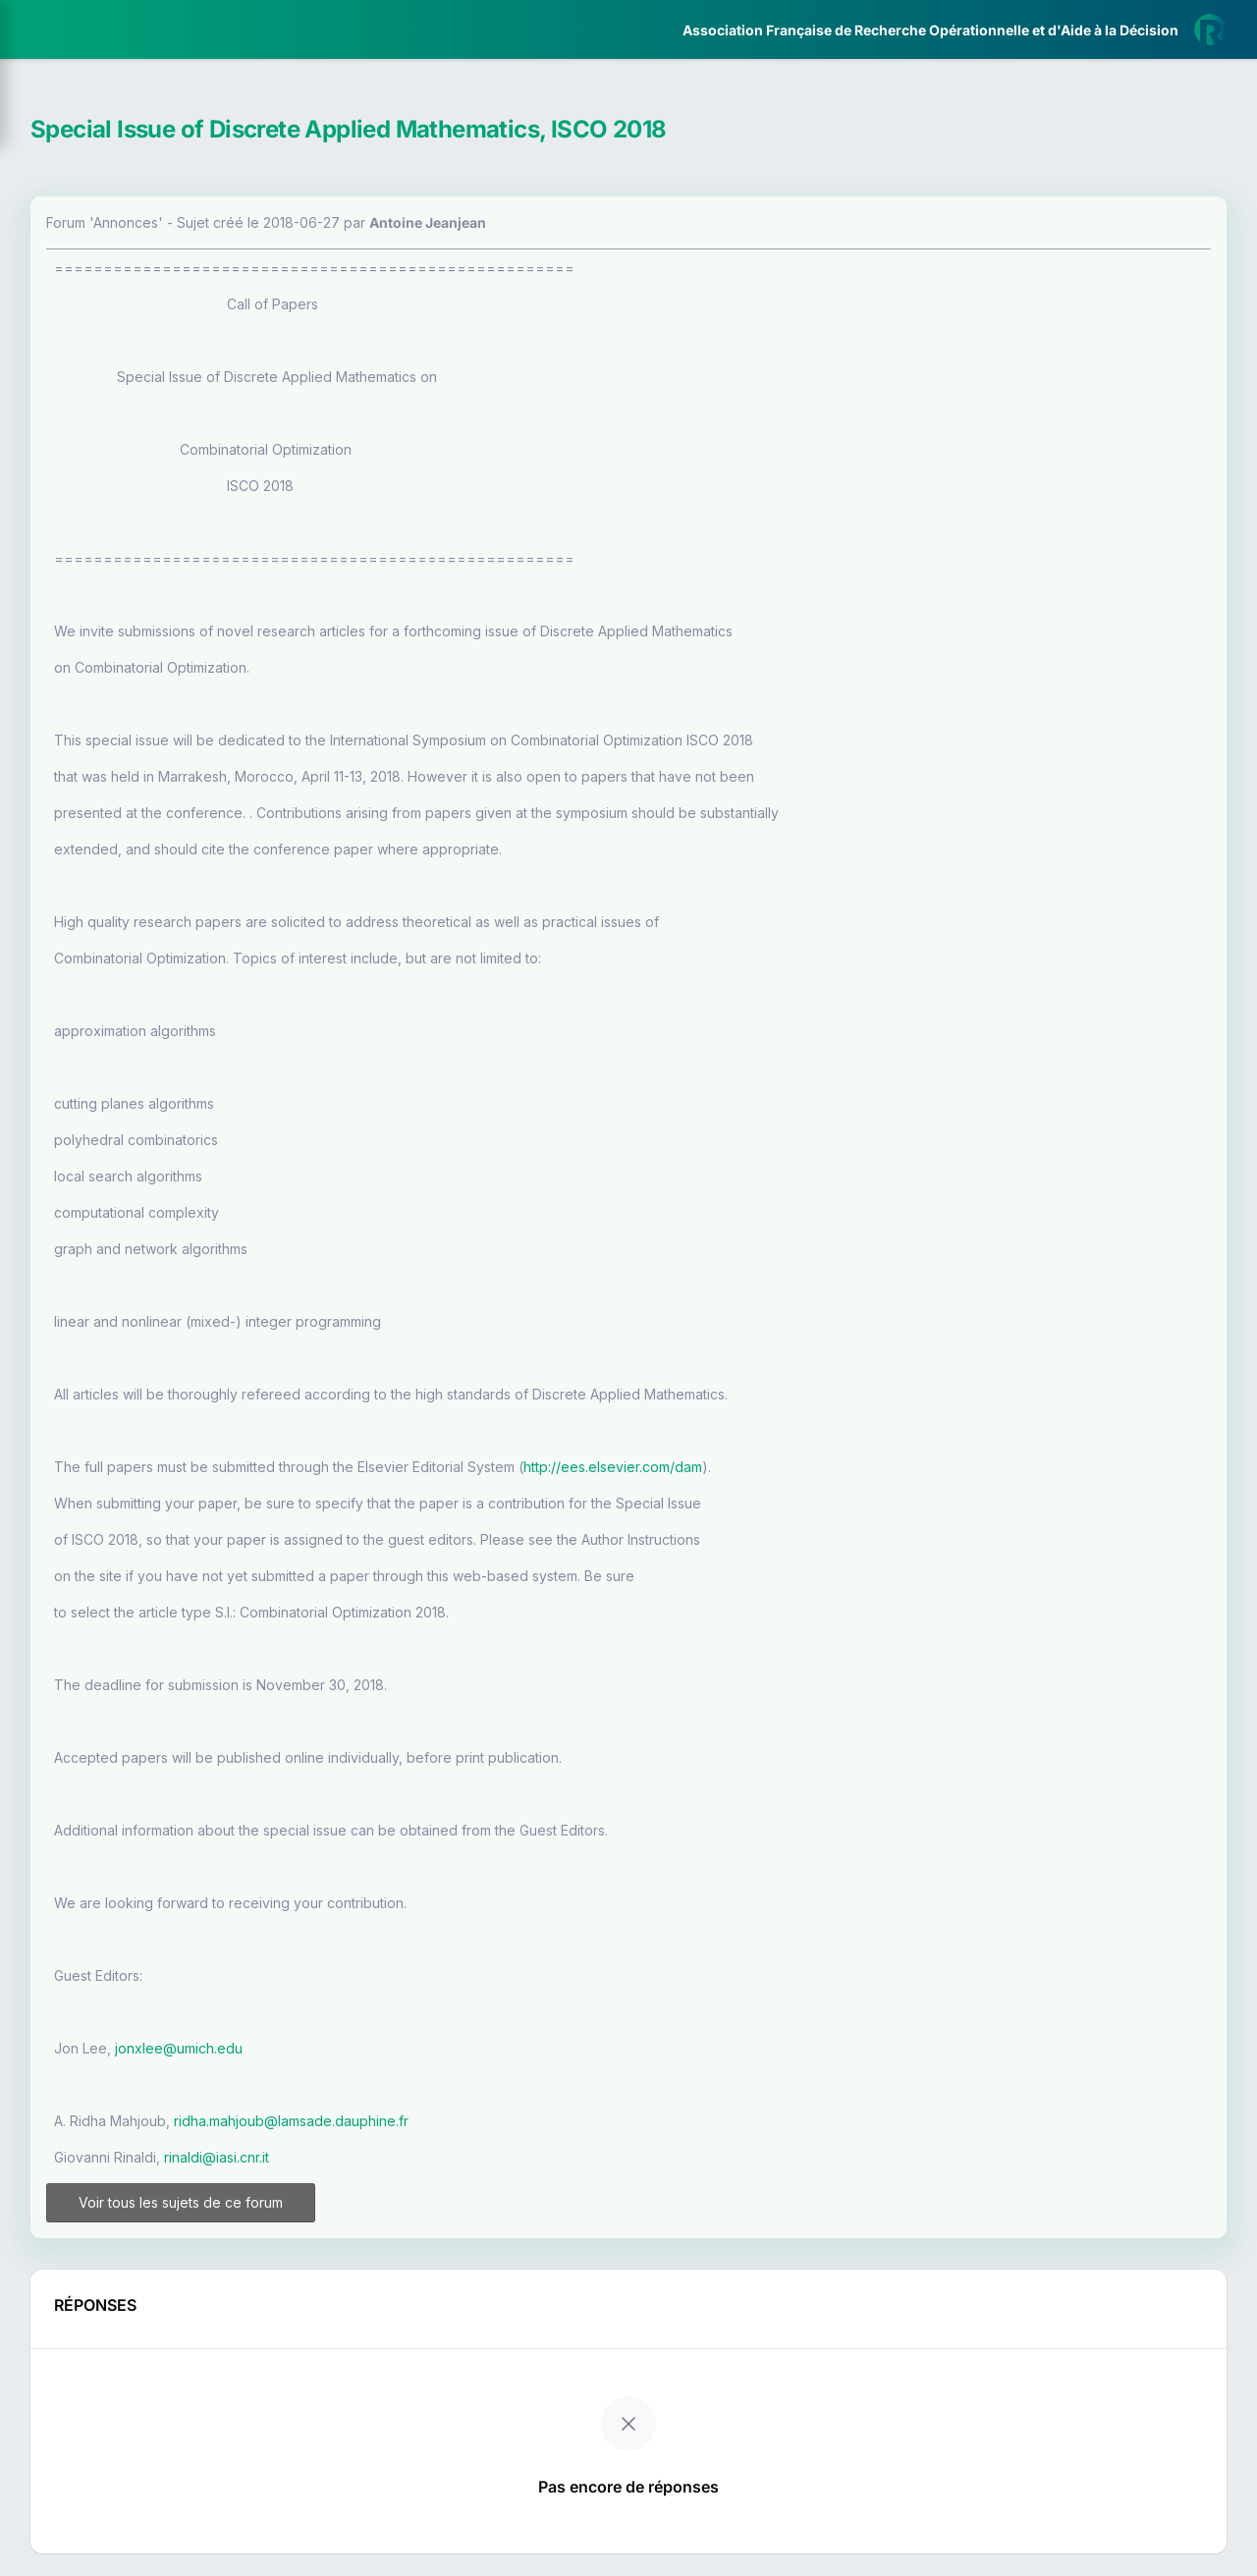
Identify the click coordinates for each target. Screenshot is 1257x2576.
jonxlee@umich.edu (438, 2048)
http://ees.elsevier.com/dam (872, 1466)
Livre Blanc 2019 (100, 726)
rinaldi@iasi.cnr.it (475, 2157)
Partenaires (80, 452)
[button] (29, 582)
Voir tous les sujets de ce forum (405, 2211)
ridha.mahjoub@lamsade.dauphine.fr (550, 2120)
